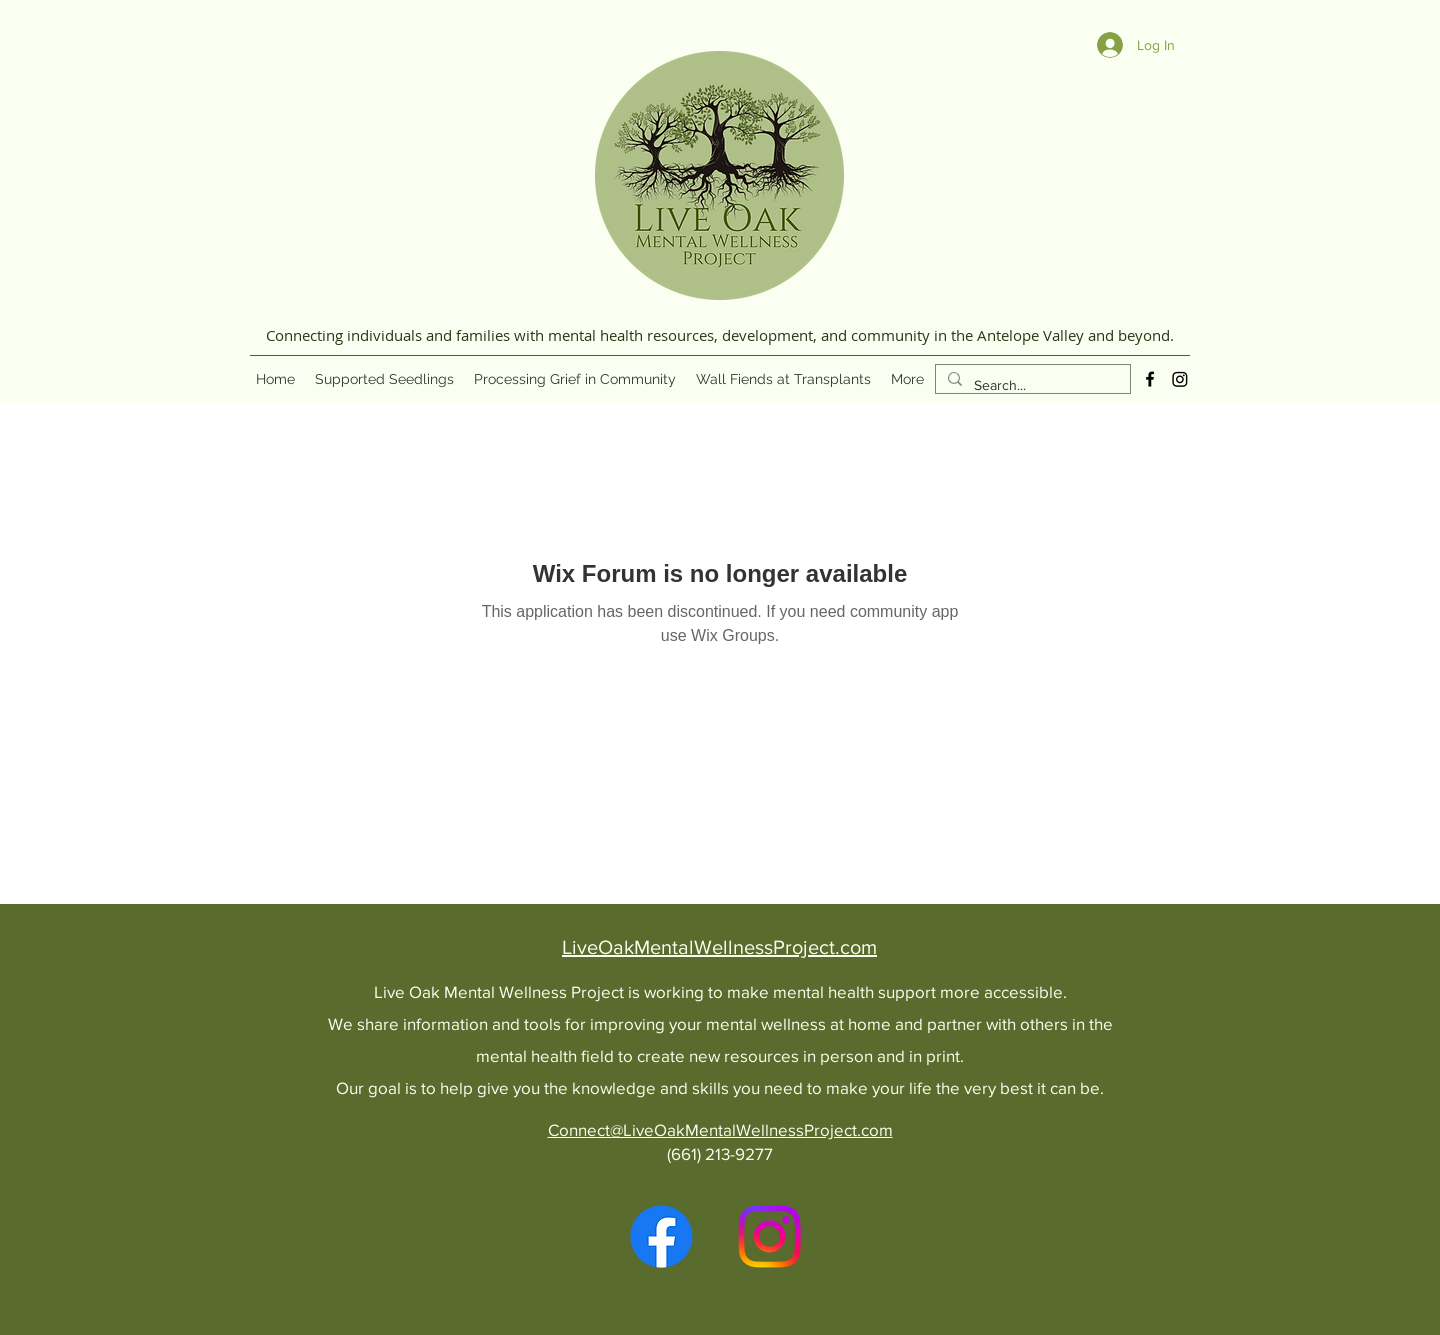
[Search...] (1031, 385)
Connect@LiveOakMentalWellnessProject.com (720, 1129)
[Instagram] (1180, 379)
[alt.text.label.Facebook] (1150, 379)
